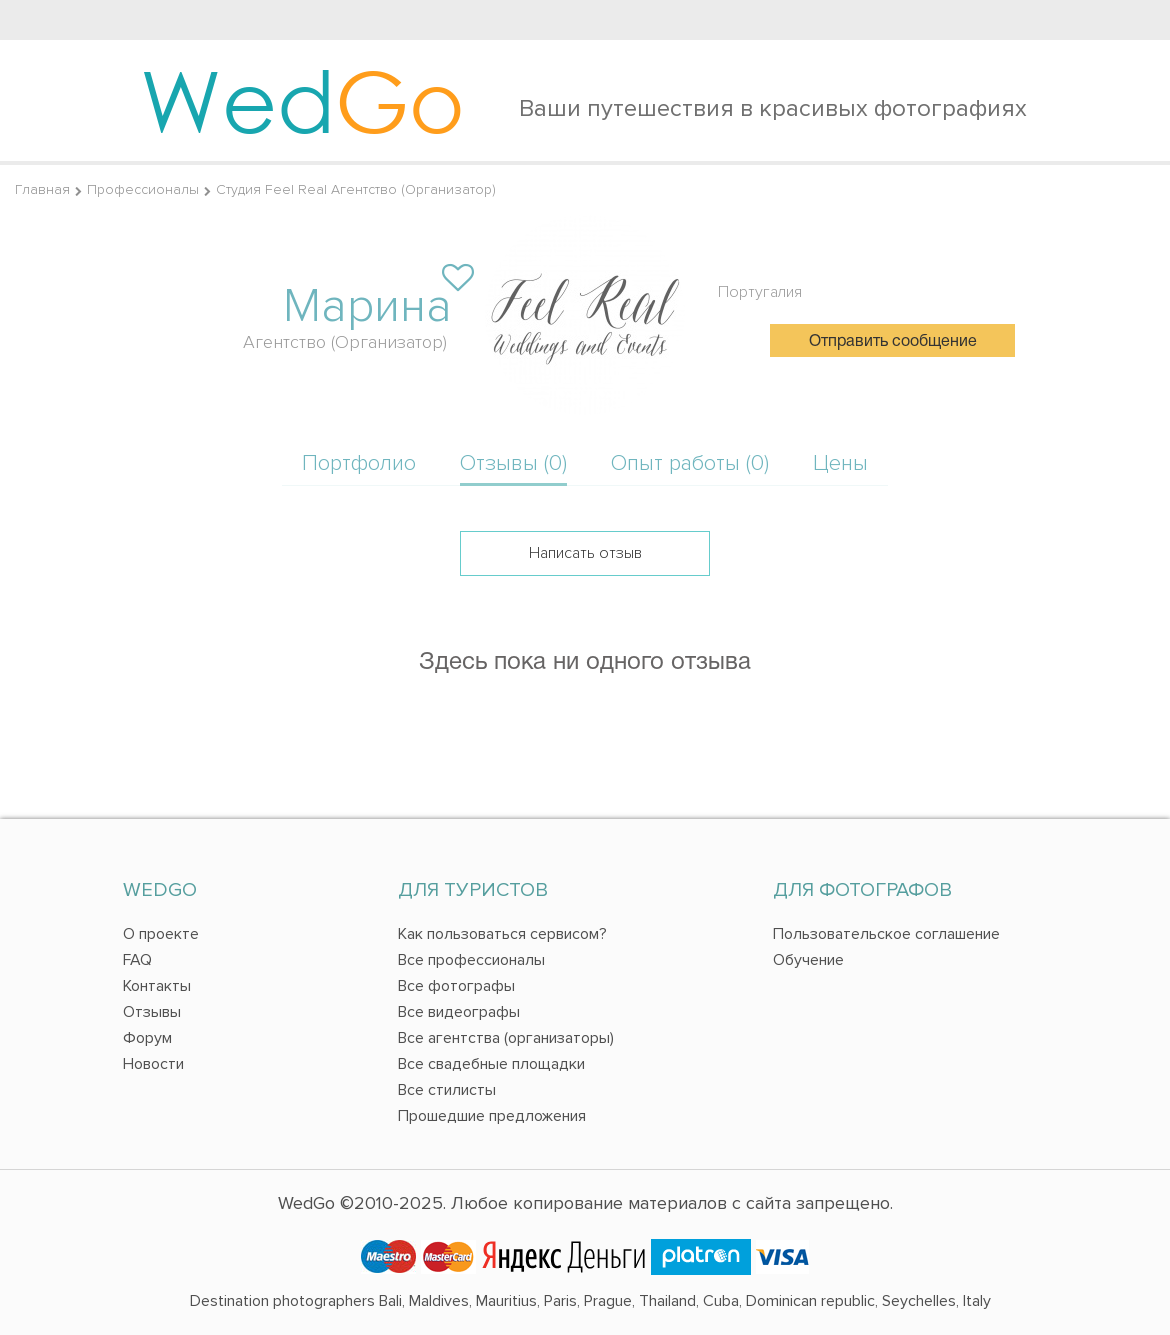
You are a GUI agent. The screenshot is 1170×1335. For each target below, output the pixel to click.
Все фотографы (456, 986)
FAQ (137, 960)
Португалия (760, 292)
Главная (42, 189)
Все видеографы (459, 1012)
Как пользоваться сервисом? (502, 934)
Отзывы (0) (513, 463)
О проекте (161, 934)
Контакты (157, 986)
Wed (302, 100)
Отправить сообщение (893, 342)
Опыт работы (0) (690, 463)
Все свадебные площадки (491, 1064)
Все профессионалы (471, 960)
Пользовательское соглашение (886, 934)
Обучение (808, 960)
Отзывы (152, 1012)
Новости (153, 1064)
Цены (840, 463)
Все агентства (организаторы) (506, 1038)
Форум (147, 1038)
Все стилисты (447, 1090)
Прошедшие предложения (492, 1116)
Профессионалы (143, 189)
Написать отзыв (585, 553)
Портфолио (359, 463)
